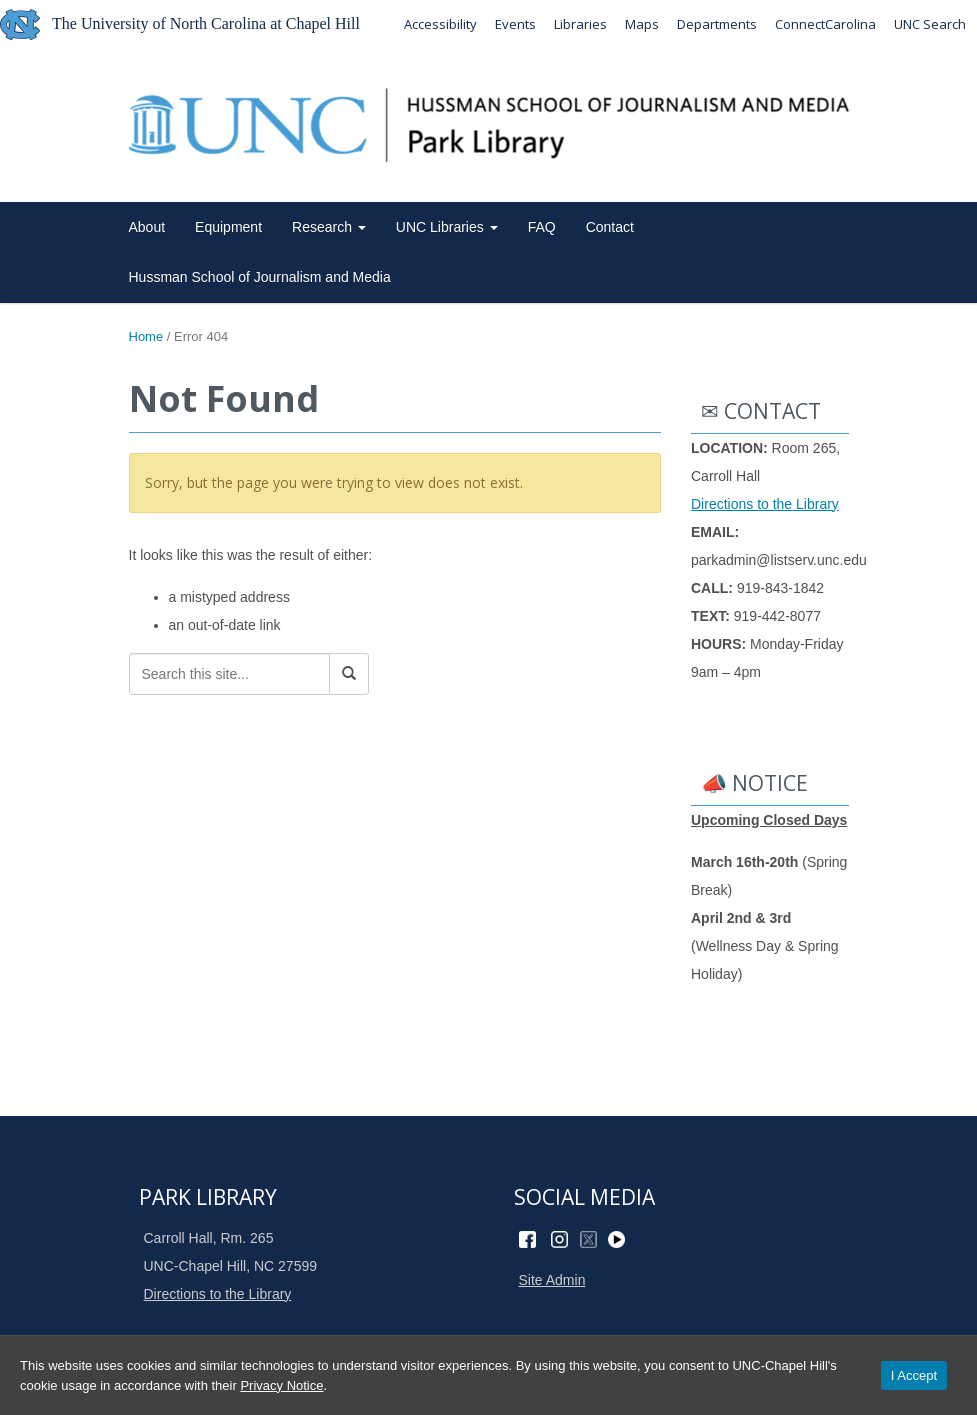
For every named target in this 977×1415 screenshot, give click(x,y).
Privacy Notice (281, 1385)
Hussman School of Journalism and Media (260, 277)
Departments (717, 24)
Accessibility (440, 24)
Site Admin (552, 1280)
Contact (610, 227)
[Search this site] (229, 674)
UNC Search (930, 24)
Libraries (580, 24)
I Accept (914, 1375)
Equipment (228, 227)
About (147, 227)
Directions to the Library (765, 504)
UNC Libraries (447, 227)
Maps (642, 24)
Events (515, 24)
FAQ (542, 227)
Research (329, 227)
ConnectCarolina (825, 24)
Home (146, 336)
